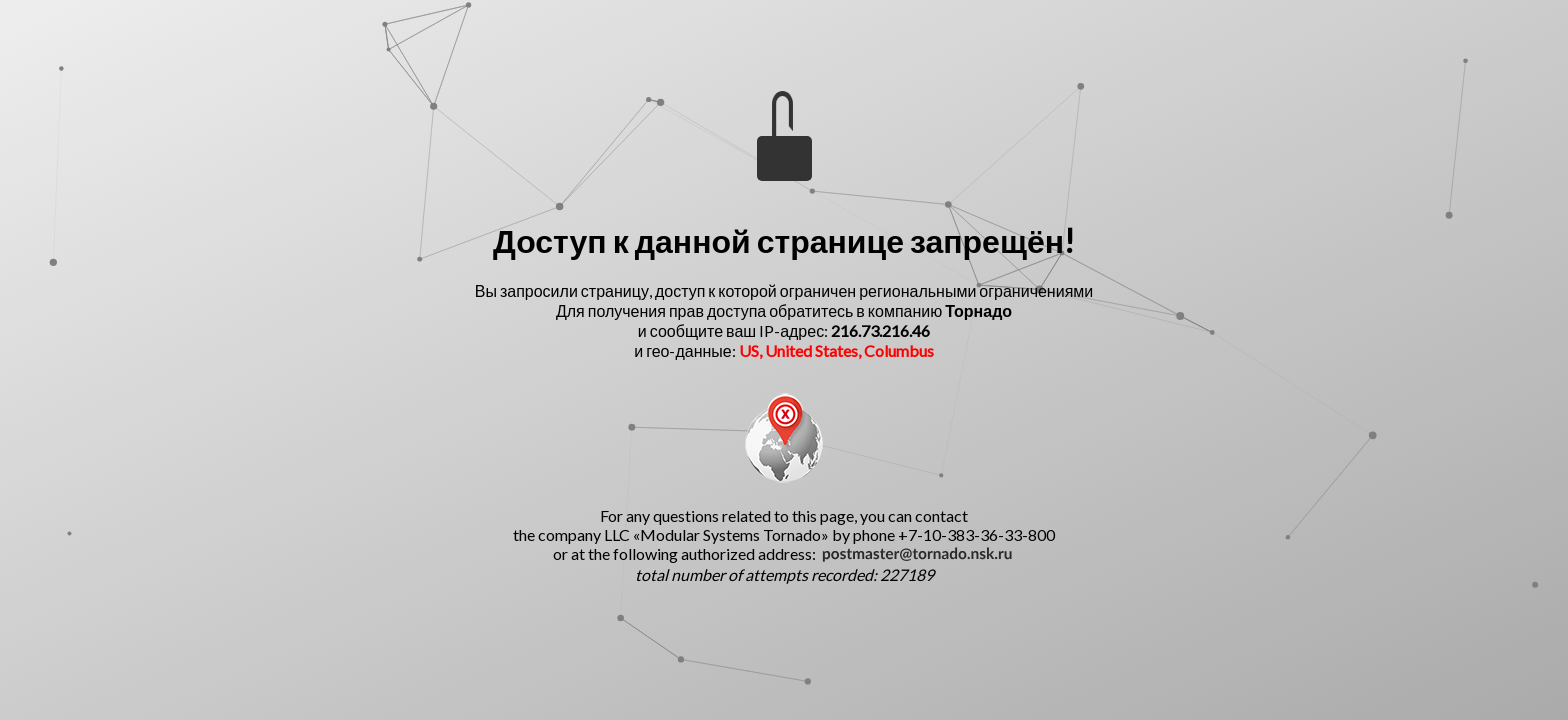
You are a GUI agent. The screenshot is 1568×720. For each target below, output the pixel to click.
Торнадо (978, 310)
